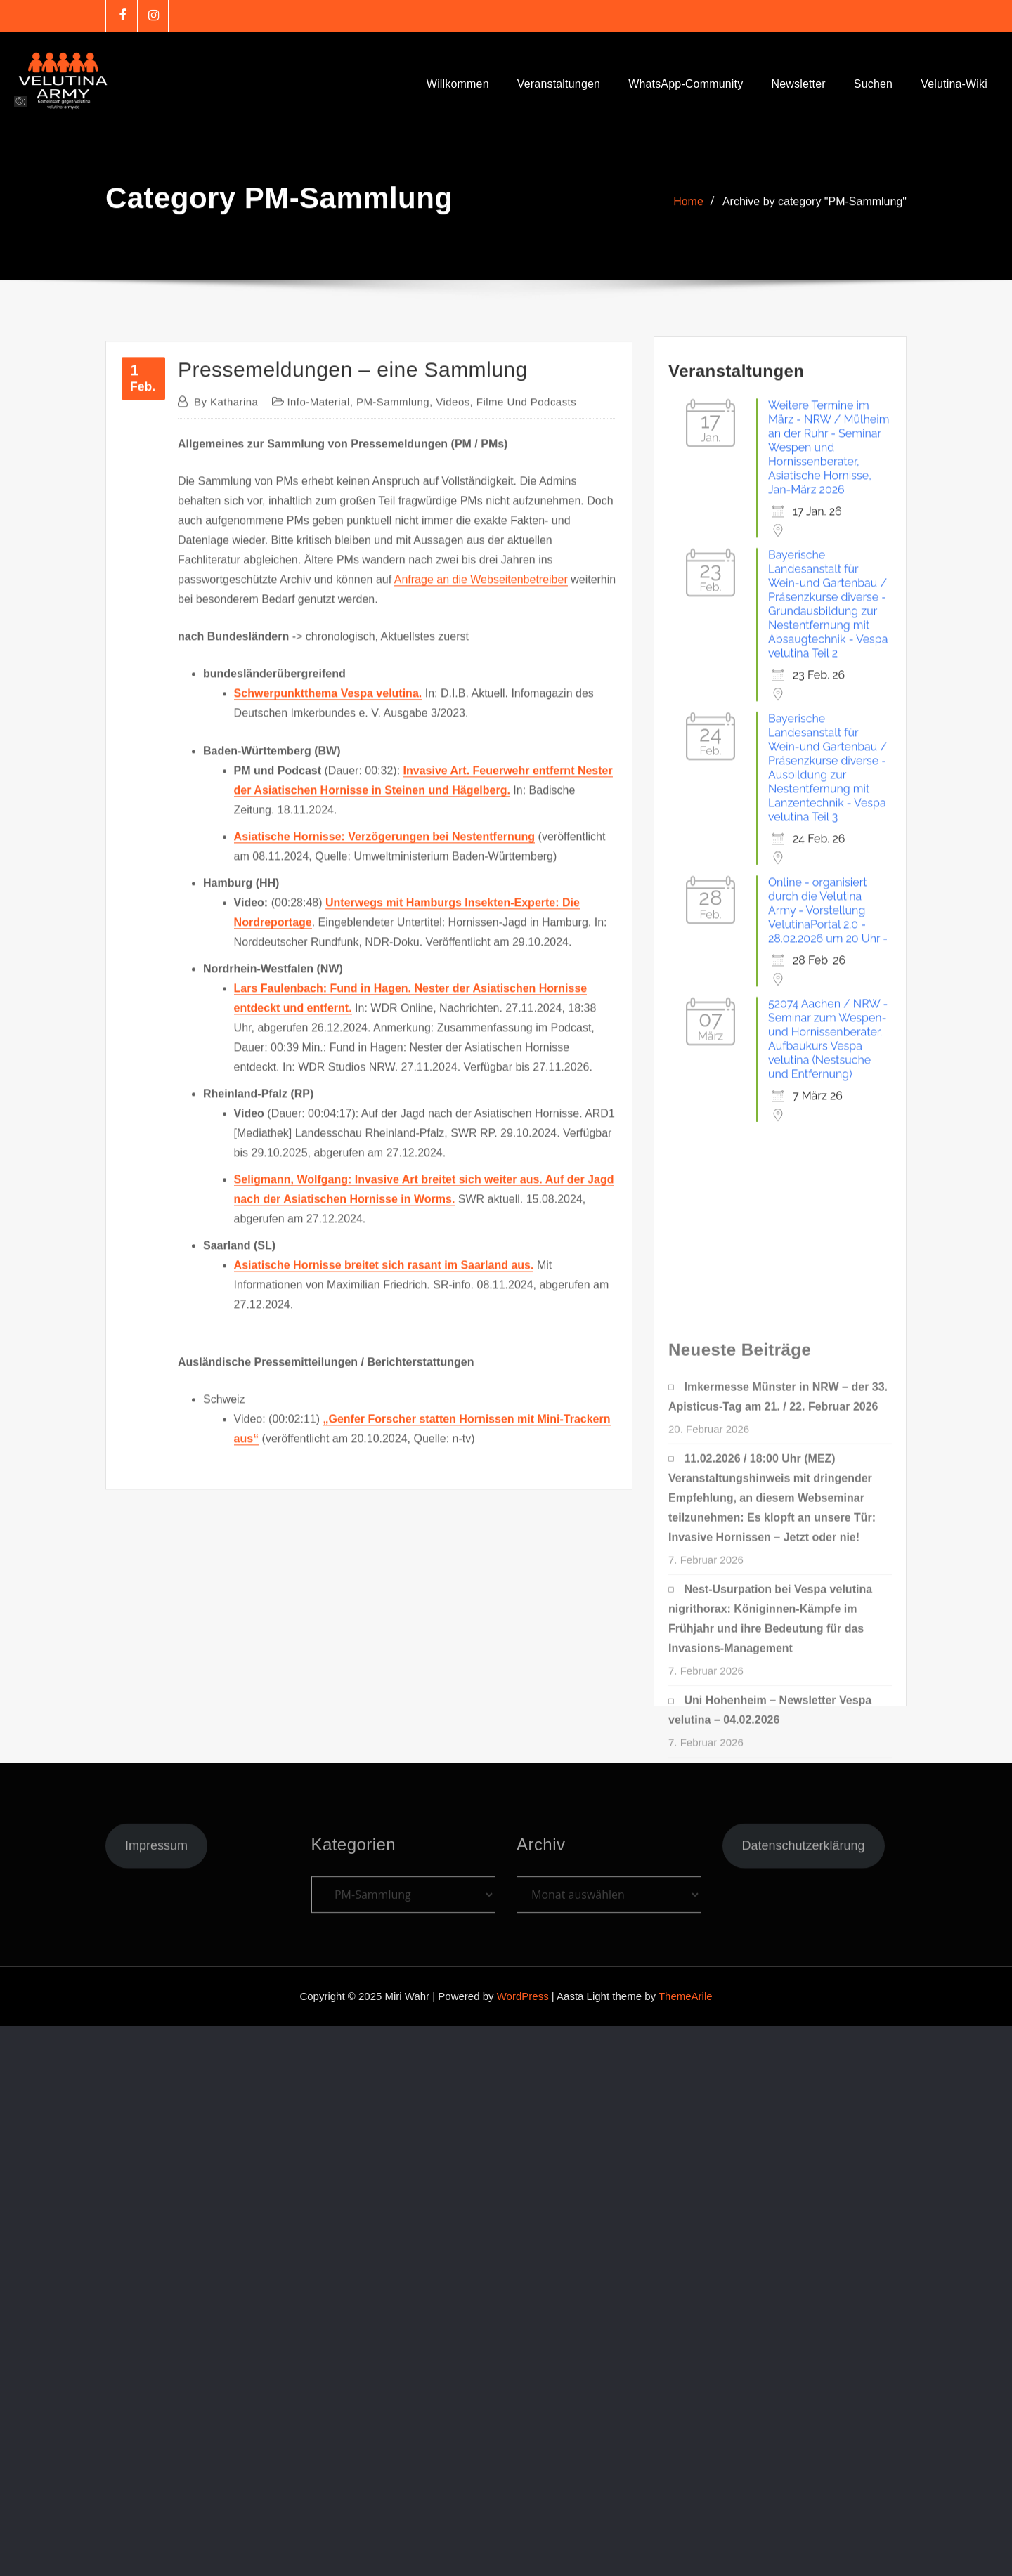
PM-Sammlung (392, 735)
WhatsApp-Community (685, 84)
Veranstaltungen (558, 84)
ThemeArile (686, 1996)
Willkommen (458, 84)
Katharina (226, 735)
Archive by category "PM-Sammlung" (814, 213)
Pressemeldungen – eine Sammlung (353, 702)
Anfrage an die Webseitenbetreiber (481, 914)
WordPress (523, 1996)
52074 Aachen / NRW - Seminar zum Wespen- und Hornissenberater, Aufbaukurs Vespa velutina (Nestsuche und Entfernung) (828, 1260)
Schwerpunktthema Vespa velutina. (328, 1027)
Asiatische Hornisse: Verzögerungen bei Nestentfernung (385, 1170)
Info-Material (318, 735)
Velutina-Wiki (954, 84)
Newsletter (798, 84)
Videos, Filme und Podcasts (506, 735)
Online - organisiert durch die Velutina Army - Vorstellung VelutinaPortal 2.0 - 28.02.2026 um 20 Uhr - (828, 1131)
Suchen (873, 84)
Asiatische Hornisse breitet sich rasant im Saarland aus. (384, 1598)
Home (688, 213)
